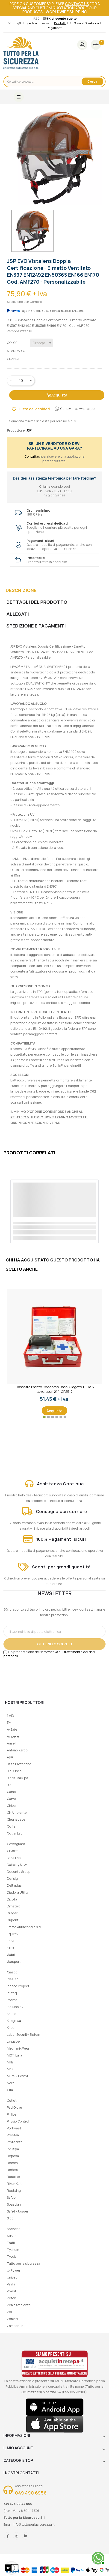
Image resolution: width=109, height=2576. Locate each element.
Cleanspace (16, 1819)
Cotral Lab (15, 1833)
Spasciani (14, 2204)
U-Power (13, 2270)
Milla (10, 2062)
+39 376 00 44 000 (17, 2503)
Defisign (13, 1878)
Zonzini (12, 2319)
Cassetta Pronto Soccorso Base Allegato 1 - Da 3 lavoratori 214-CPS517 (54, 1389)
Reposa (13, 2156)
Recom (12, 2163)
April (10, 1757)
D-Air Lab (14, 1857)
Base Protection (19, 1764)
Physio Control (18, 2121)
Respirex (14, 2176)
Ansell (11, 1743)
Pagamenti (54, 28)
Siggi (10, 2218)
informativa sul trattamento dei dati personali (49, 1654)
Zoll (9, 2312)
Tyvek (11, 2256)
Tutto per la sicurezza (23, 2263)
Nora (10, 2083)
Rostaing (14, 2190)
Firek (10, 1948)
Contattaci (32, 456)
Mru (10, 2069)
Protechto (15, 2142)
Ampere (13, 1736)
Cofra (11, 1826)
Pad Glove (14, 2107)
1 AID (10, 1715)
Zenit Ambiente (19, 2305)
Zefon (11, 2298)
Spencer (13, 2229)
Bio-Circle (14, 1771)
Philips (12, 2114)
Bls (9, 1785)
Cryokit (12, 1851)
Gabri (11, 1954)
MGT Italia (14, 2055)
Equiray (12, 1934)
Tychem (13, 2249)
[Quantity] (21, 380)
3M (9, 1722)
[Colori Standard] (41, 343)
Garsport (14, 1961)
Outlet (12, 2100)
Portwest (14, 2128)
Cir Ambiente (17, 1812)
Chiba (11, 1805)
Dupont (12, 1920)
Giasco (12, 1972)
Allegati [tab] (17, 614)
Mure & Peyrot (17, 2076)
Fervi (10, 1941)
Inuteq (12, 1993)
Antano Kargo (17, 1750)
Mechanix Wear (18, 2048)
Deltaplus (14, 1885)
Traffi (11, 2242)
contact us (77, 3)
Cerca (92, 81)
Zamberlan (15, 2326)
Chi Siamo (75, 23)
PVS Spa (13, 2149)
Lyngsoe (13, 2041)
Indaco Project (18, 1986)
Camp (11, 1791)
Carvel (12, 1798)
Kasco (11, 2014)
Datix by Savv (17, 1864)
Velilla (11, 2284)
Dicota (12, 1899)
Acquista (57, 395)
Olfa (10, 2090)
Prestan (13, 2135)
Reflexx (12, 2170)
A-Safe (12, 1729)
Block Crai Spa (17, 1778)
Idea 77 (12, 1979)
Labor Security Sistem (23, 2034)
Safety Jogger (17, 2211)
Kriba (11, 2027)
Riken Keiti (14, 2183)
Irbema (12, 2000)
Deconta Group (18, 1871)
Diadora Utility (17, 1892)
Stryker (12, 2236)
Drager (12, 1913)
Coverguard (16, 1844)
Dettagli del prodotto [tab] (36, 602)
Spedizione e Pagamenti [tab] (36, 626)
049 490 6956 (31, 2493)
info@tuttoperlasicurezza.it (32, 23)
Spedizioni (92, 23)
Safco (11, 2197)
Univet (12, 2277)
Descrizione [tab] (21, 590)
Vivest (11, 2291)
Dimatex (13, 1906)
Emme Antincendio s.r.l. (24, 1927)
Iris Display (15, 2007)
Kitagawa (14, 2020)
